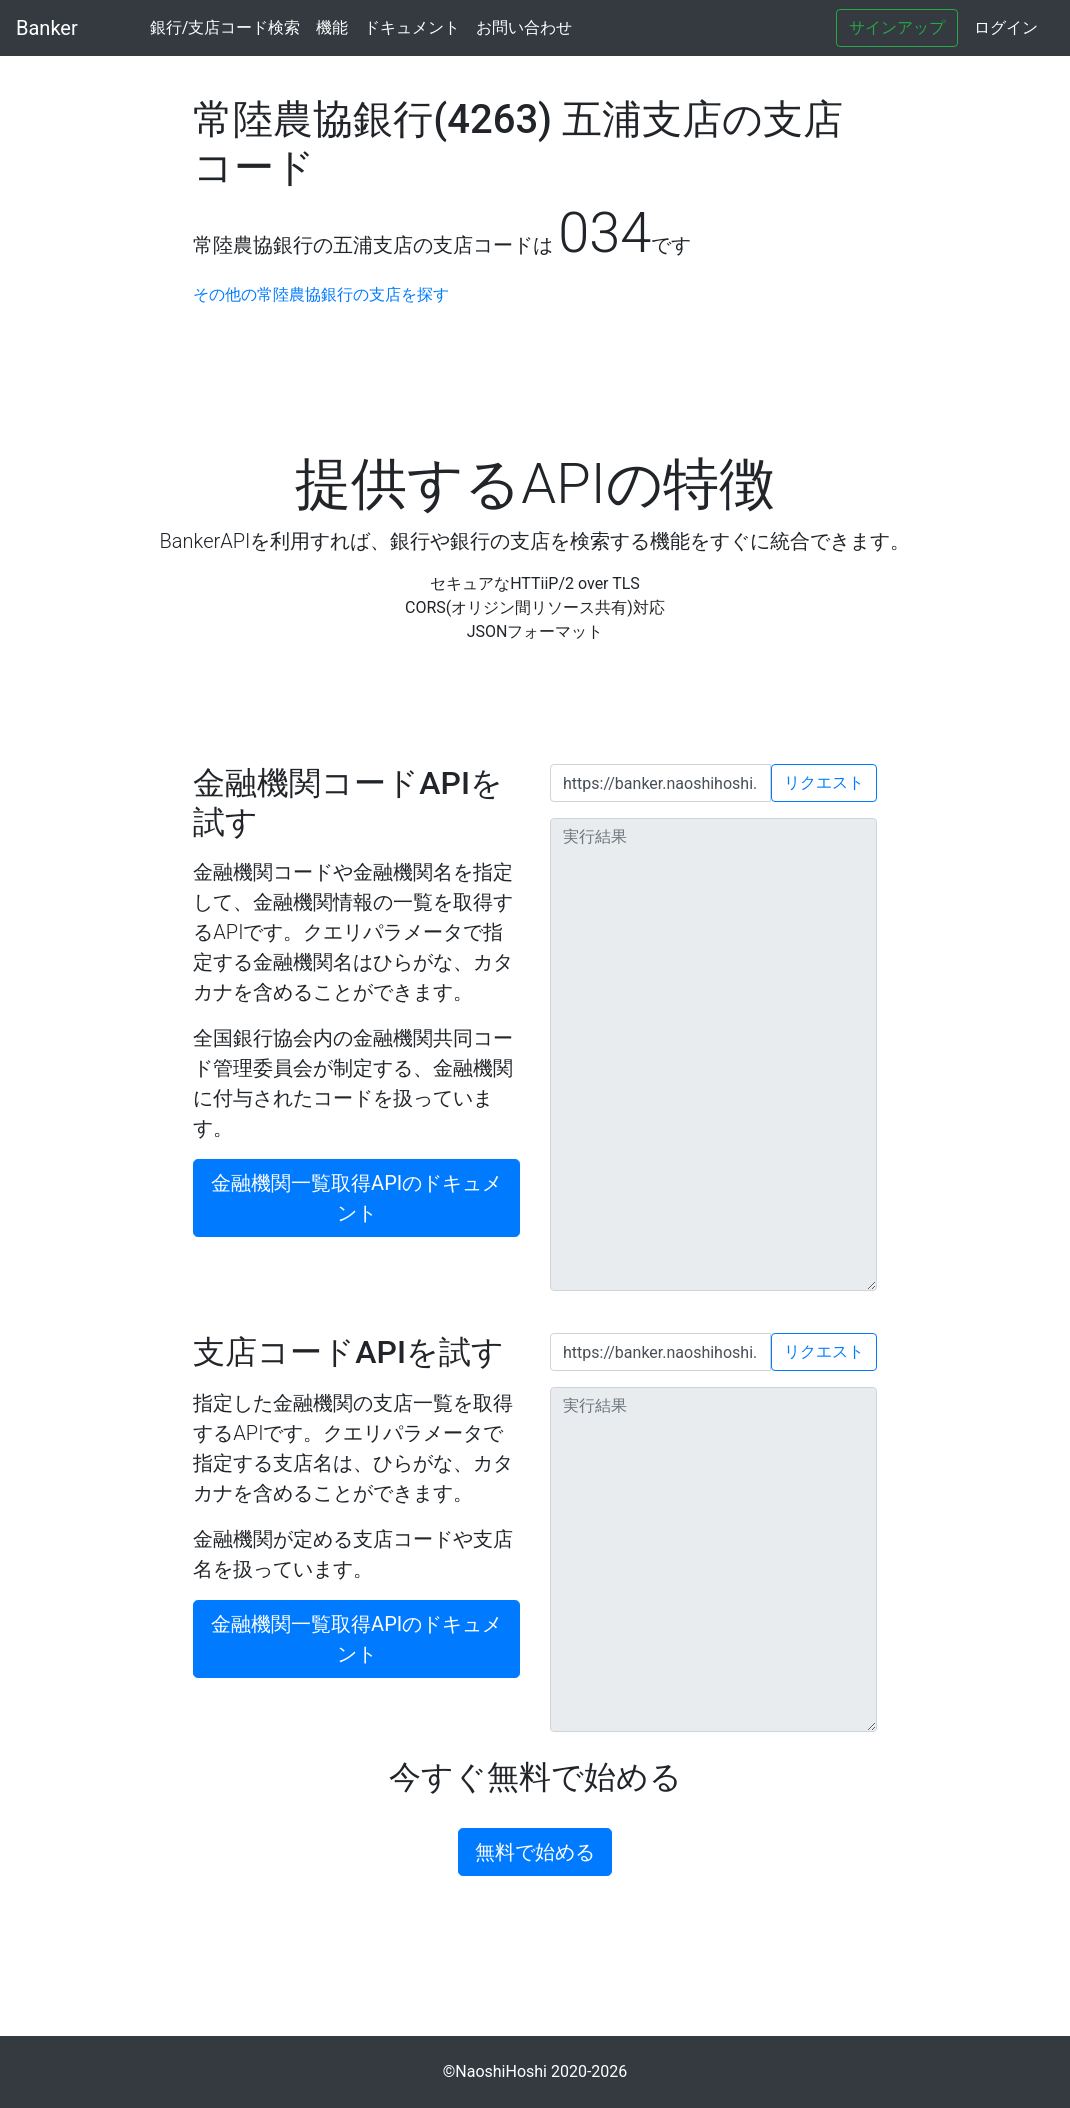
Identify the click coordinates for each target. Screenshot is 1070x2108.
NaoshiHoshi (501, 2071)
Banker (47, 28)
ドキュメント (412, 27)
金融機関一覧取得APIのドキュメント (356, 1198)
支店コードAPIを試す (348, 1352)
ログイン (1006, 27)
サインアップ (897, 27)
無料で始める (535, 1852)
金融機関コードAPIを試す (348, 802)
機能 (332, 27)
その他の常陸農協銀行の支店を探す (321, 294)
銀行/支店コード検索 (225, 27)
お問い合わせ (524, 27)
